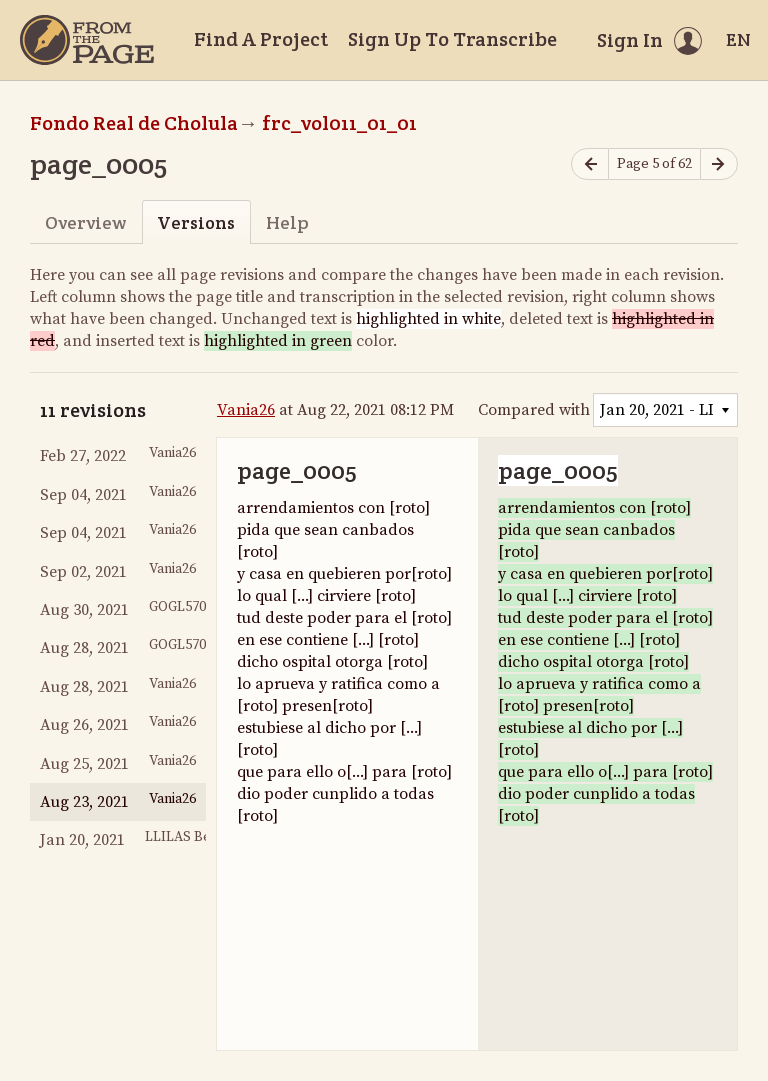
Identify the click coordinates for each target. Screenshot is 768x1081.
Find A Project (261, 39)
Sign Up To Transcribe (452, 39)
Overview (85, 222)
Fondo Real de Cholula (134, 123)
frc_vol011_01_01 (339, 123)
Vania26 (246, 410)
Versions (196, 222)
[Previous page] (590, 164)
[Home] (87, 40)
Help (287, 222)
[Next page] (719, 164)
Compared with (534, 410)
